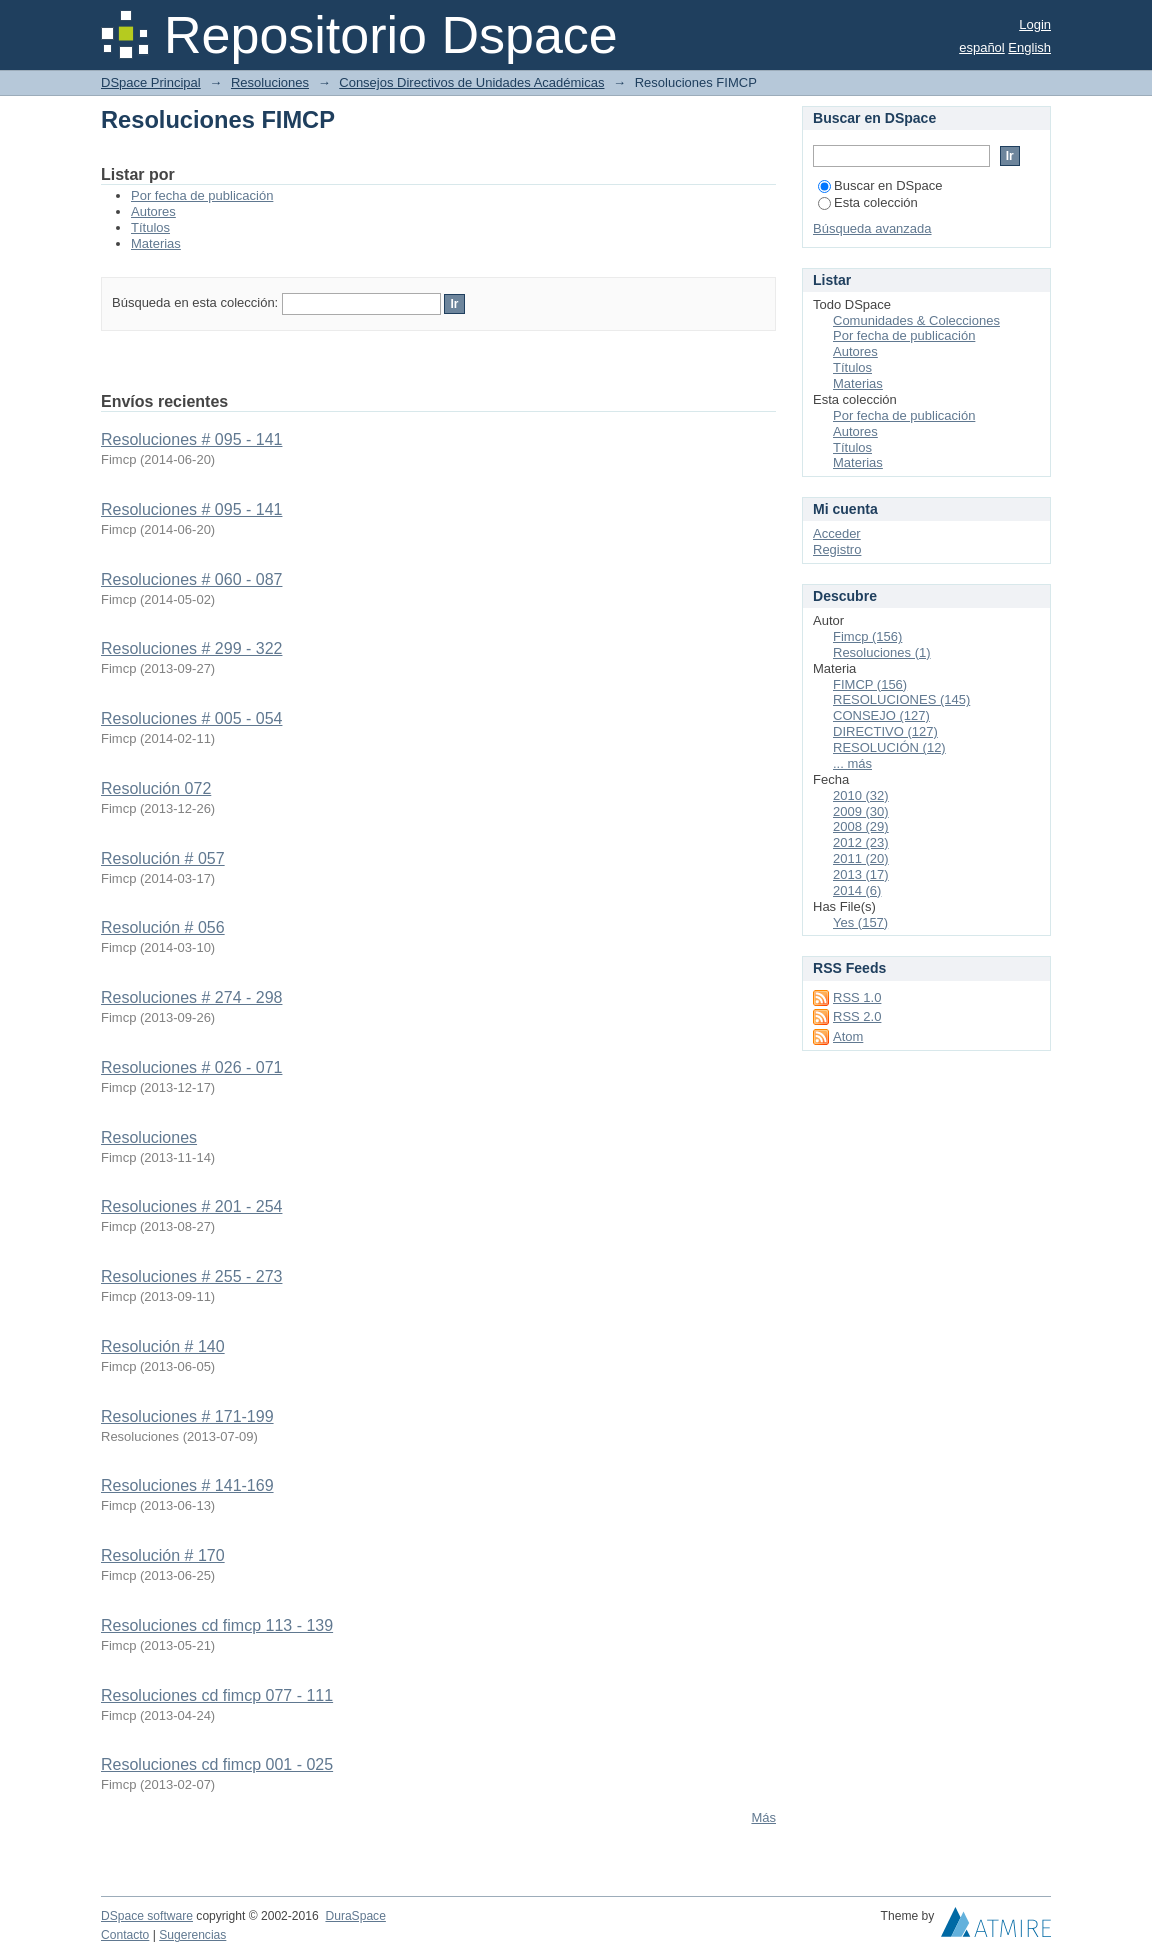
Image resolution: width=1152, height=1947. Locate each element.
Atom (848, 1036)
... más (852, 763)
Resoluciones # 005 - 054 (191, 718)
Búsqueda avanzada (872, 228)
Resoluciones (270, 82)
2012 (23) (861, 842)
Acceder (837, 533)
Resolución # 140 (163, 1346)
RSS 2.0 (857, 1016)
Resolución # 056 (163, 927)
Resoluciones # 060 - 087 (191, 579)
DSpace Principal (151, 82)
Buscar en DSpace (880, 185)
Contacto (125, 1935)
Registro (837, 549)
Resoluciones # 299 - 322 (191, 648)
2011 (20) (861, 858)
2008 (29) (861, 826)
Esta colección (868, 202)
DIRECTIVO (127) (885, 731)
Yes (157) (860, 922)
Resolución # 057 (163, 858)
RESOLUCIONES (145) (901, 699)
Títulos (150, 227)
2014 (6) (857, 890)
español (982, 47)
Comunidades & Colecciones (916, 320)
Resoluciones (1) (882, 652)
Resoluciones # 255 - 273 (191, 1276)
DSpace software (147, 1916)
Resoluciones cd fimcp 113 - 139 (217, 1625)
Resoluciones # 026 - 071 (191, 1067)
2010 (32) (861, 795)
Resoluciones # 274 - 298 (191, 997)
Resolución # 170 (163, 1555)
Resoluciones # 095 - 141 (191, 439)
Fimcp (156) (867, 636)
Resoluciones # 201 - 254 (191, 1206)
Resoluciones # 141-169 (187, 1485)
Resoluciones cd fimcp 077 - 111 (217, 1695)
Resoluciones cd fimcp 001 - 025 (217, 1764)
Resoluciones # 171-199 (187, 1416)
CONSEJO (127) (881, 715)
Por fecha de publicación (202, 195)
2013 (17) (861, 874)
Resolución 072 (156, 788)
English (1029, 47)
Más (763, 1817)
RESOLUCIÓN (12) (889, 747)
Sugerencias (192, 1935)
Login (1035, 24)
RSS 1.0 (857, 997)
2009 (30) (861, 811)
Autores (153, 211)
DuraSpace (355, 1916)
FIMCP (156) (870, 684)
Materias (156, 243)
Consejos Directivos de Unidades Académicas (471, 82)
